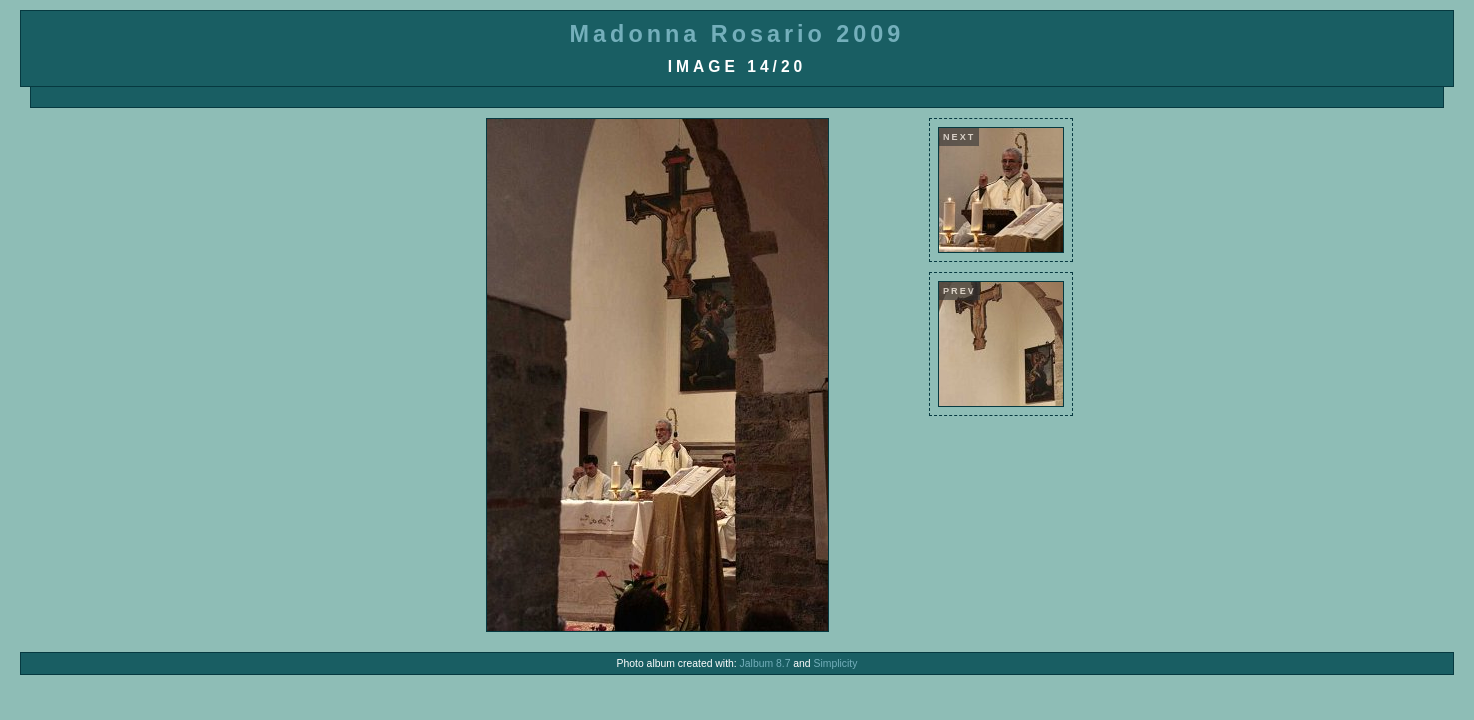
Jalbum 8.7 (765, 663)
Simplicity (836, 663)
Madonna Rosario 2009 (737, 34)
